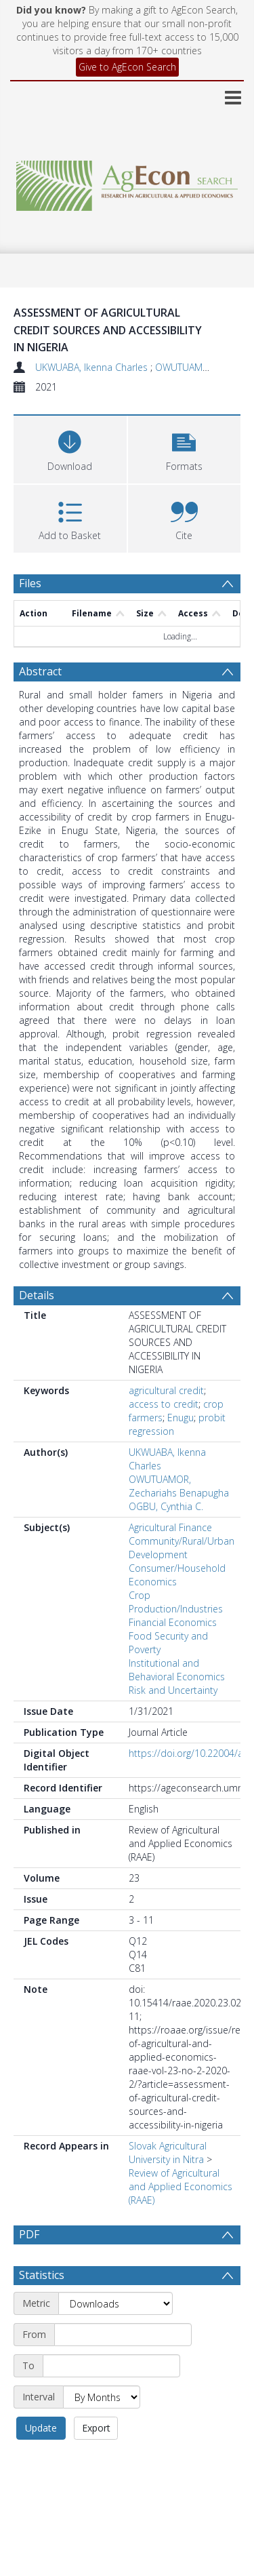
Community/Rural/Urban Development (181, 1547)
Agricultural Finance (170, 1527)
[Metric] (115, 2303)
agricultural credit (166, 1390)
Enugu (180, 1417)
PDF (29, 2234)
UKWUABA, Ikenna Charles (92, 367)
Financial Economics (173, 1622)
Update (41, 2427)
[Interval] (101, 2397)
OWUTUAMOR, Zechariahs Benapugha (179, 1486)
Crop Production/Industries (176, 1602)
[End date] (111, 2365)
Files (30, 583)
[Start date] (123, 2334)
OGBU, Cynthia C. (166, 1506)
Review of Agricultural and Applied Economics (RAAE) (180, 2186)
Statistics (41, 2274)
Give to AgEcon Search (127, 66)
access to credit (163, 1404)
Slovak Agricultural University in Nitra (168, 2152)
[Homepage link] (127, 182)
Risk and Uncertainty (173, 1690)
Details (36, 1295)
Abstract (40, 671)
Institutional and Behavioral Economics (177, 1670)
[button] (184, 448)
